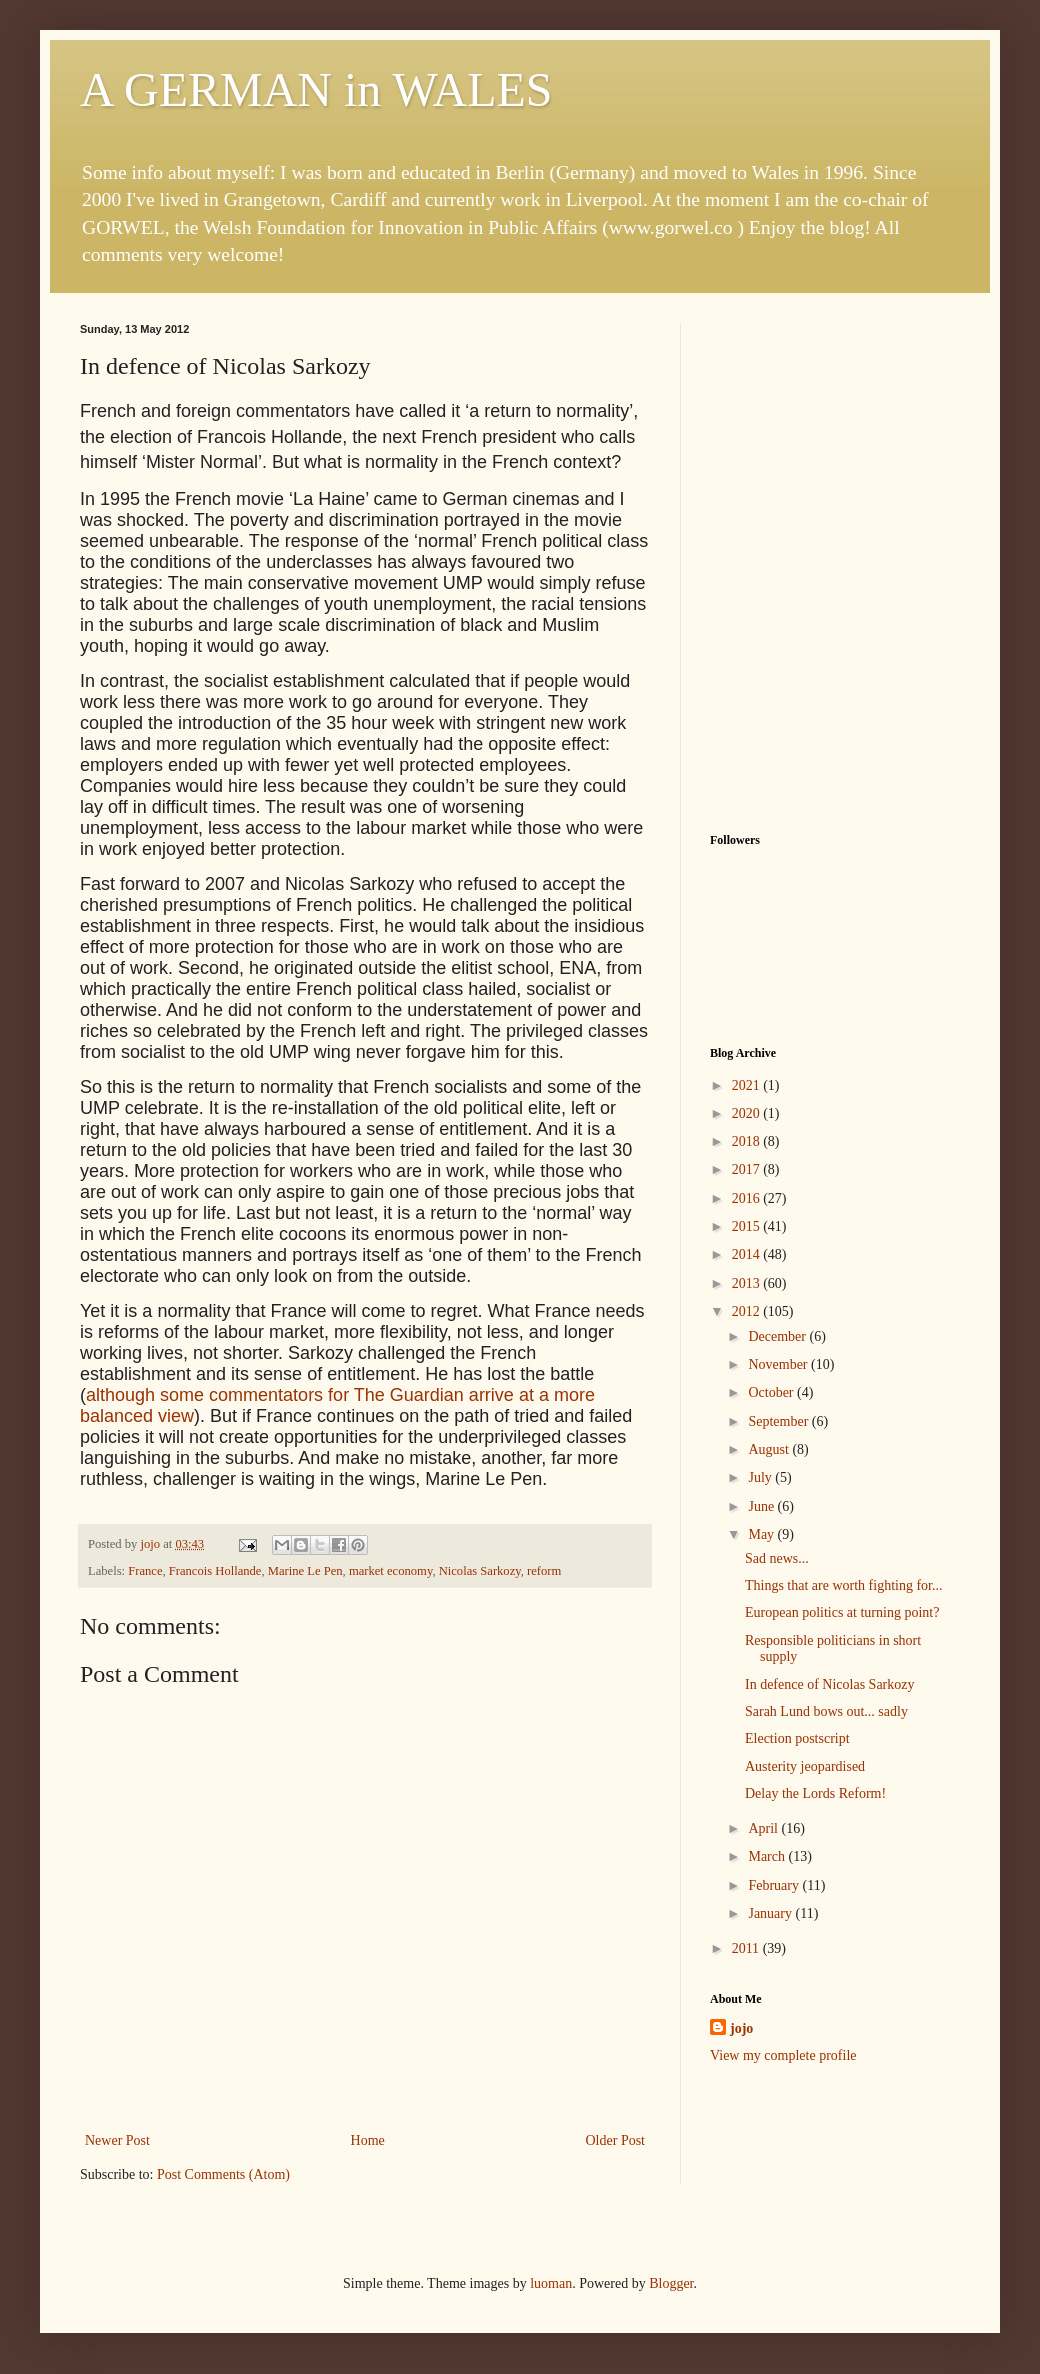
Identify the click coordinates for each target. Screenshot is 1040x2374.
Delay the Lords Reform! (815, 1793)
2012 (748, 1311)
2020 (748, 1113)
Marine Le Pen (305, 1571)
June (762, 1506)
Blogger (671, 2283)
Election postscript (797, 1738)
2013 (748, 1283)
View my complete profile (783, 2055)
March (768, 1856)
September (779, 1421)
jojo (741, 2028)
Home (368, 2140)
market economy (390, 1571)
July (761, 1477)
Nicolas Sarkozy (480, 1571)
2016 (748, 1198)
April (764, 1828)
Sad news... (777, 1558)
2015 (748, 1226)
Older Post (616, 2140)
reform (544, 1571)
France (145, 1571)
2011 (747, 1948)
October (772, 1392)
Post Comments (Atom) (223, 2174)
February (775, 1885)
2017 (748, 1169)
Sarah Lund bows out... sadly (826, 1711)
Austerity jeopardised (805, 1766)
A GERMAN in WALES (316, 89)
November (779, 1364)
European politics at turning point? (842, 1612)
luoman (551, 2283)
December (778, 1336)
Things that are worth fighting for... (844, 1585)
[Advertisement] (835, 448)
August (770, 1449)
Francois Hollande (215, 1571)
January (771, 1913)
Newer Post (117, 2140)
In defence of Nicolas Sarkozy (829, 1684)
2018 (748, 1141)
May (762, 1534)
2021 (748, 1085)
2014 (748, 1254)
